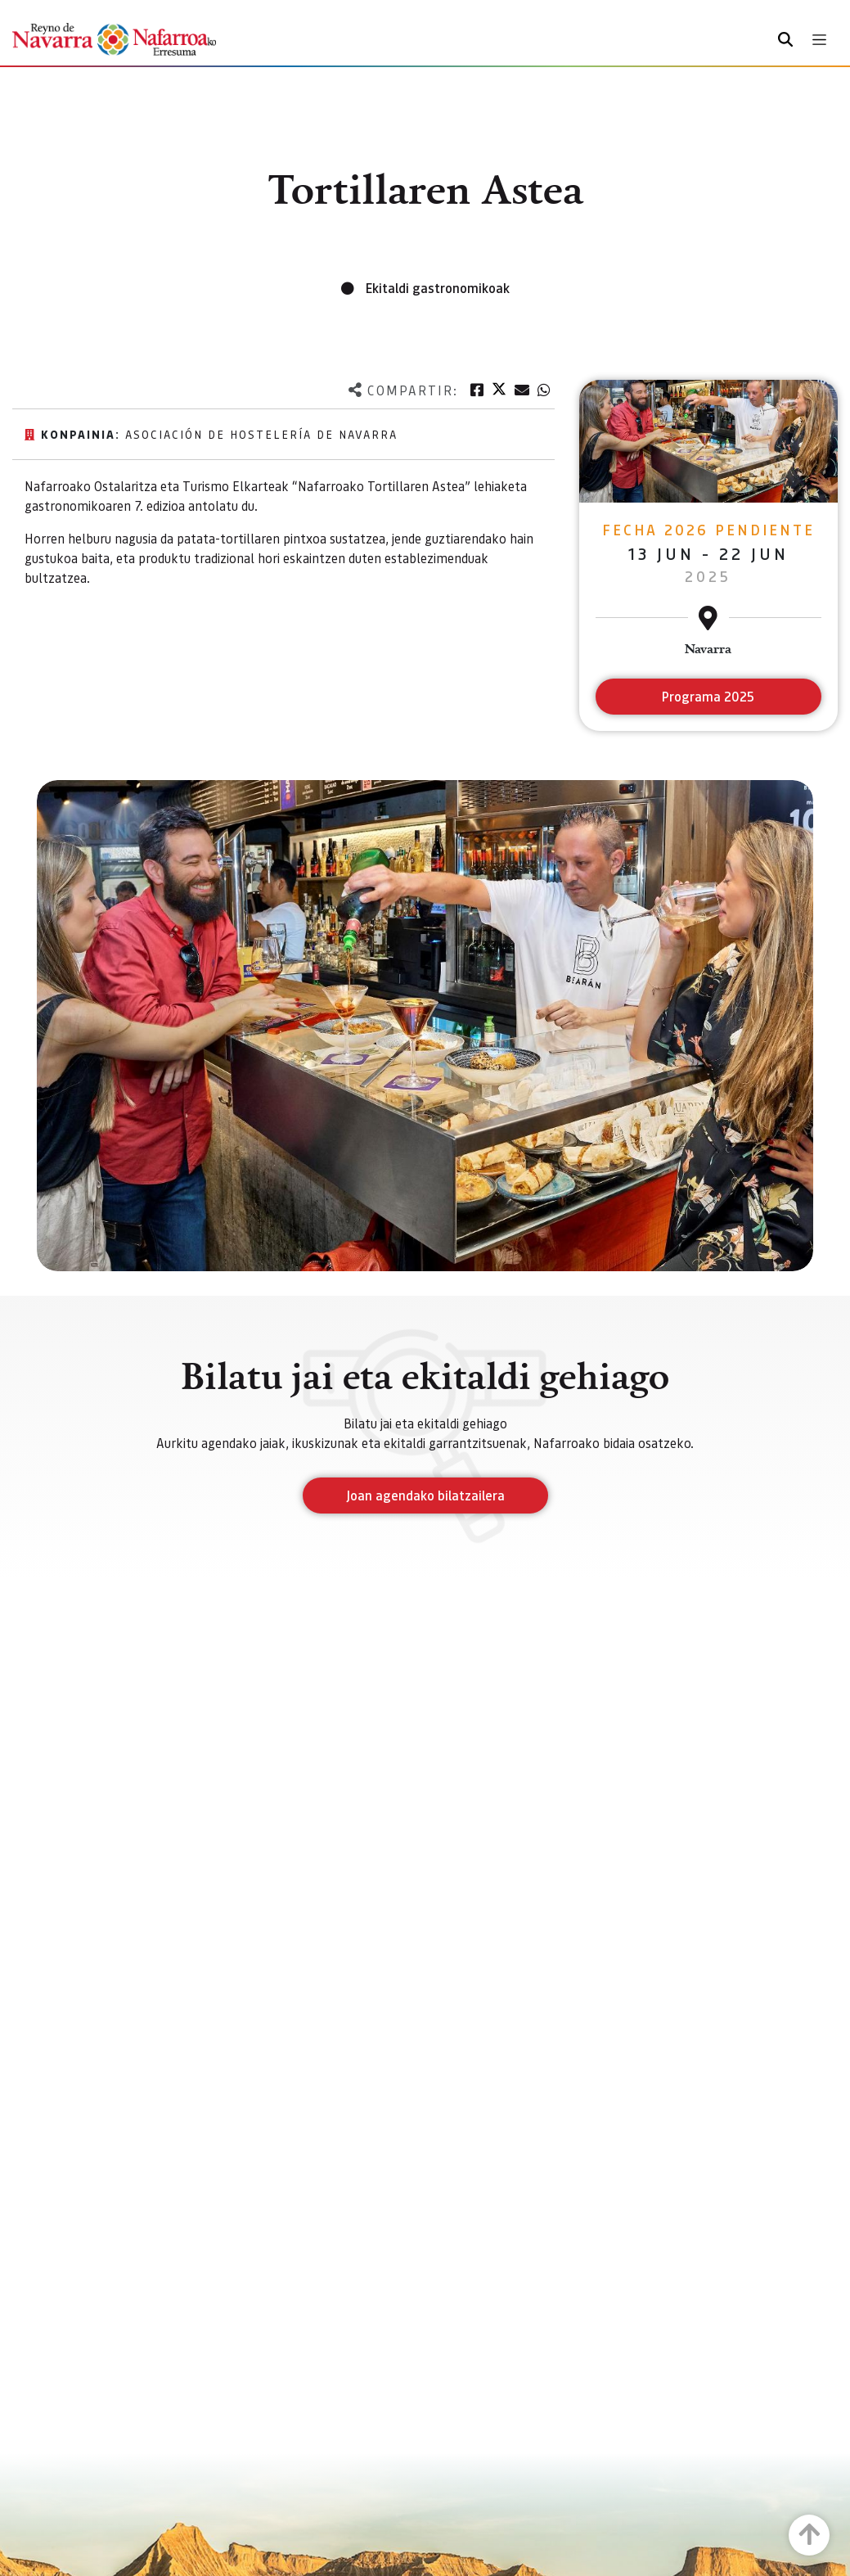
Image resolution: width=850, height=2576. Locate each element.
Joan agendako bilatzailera (425, 1495)
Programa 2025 (708, 696)
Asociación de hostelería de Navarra (261, 433)
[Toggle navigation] (819, 40)
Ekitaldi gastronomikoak (438, 287)
